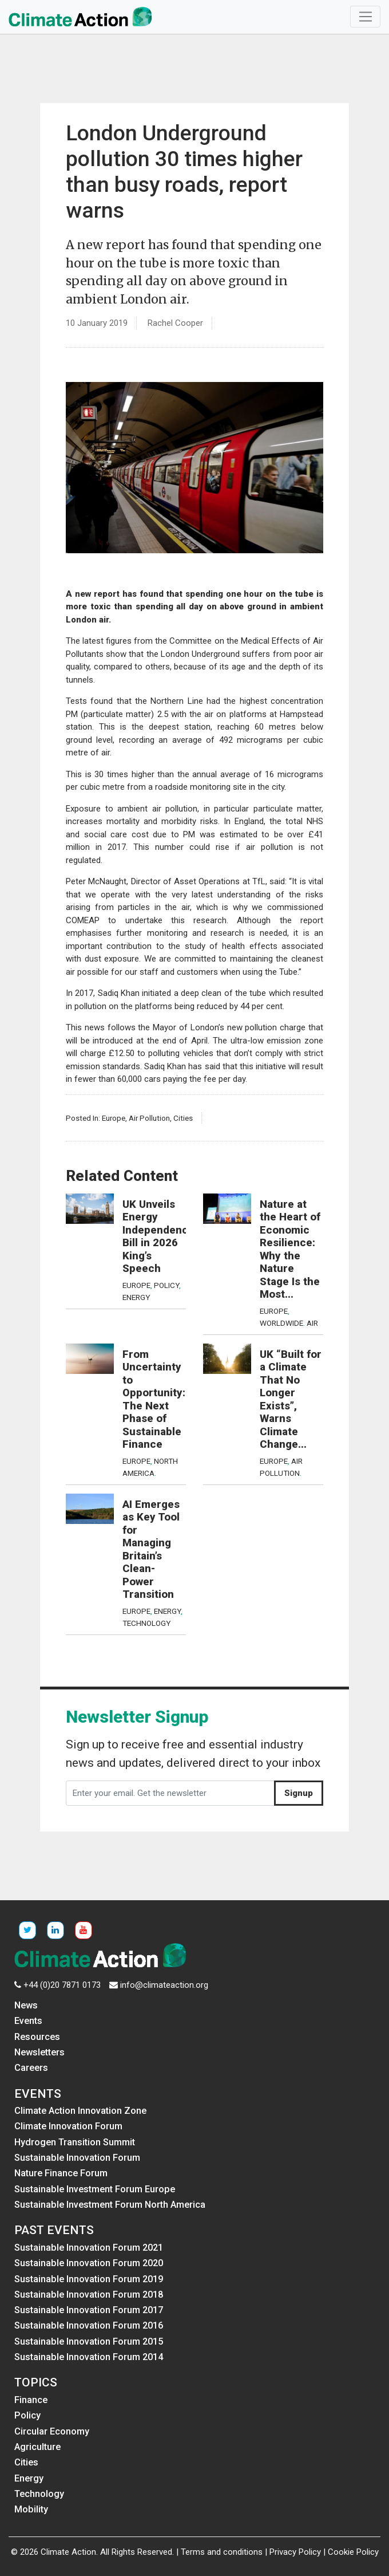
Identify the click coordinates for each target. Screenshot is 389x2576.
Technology (146, 1623)
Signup (298, 1793)
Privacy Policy (295, 2552)
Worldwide (281, 1323)
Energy (136, 1297)
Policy (166, 1285)
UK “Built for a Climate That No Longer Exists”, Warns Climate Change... (290, 1399)
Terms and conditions (222, 2552)
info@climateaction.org (164, 1985)
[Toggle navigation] (365, 16)
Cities (183, 1117)
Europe (113, 1117)
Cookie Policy (353, 2552)
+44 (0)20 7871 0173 (62, 1985)
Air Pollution (149, 1117)
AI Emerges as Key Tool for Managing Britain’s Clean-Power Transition (151, 1549)
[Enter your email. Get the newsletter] (170, 1793)
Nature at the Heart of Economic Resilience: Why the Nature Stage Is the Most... (290, 1249)
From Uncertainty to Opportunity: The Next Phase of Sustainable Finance (153, 1399)
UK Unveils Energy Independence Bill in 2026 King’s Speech (158, 1236)
